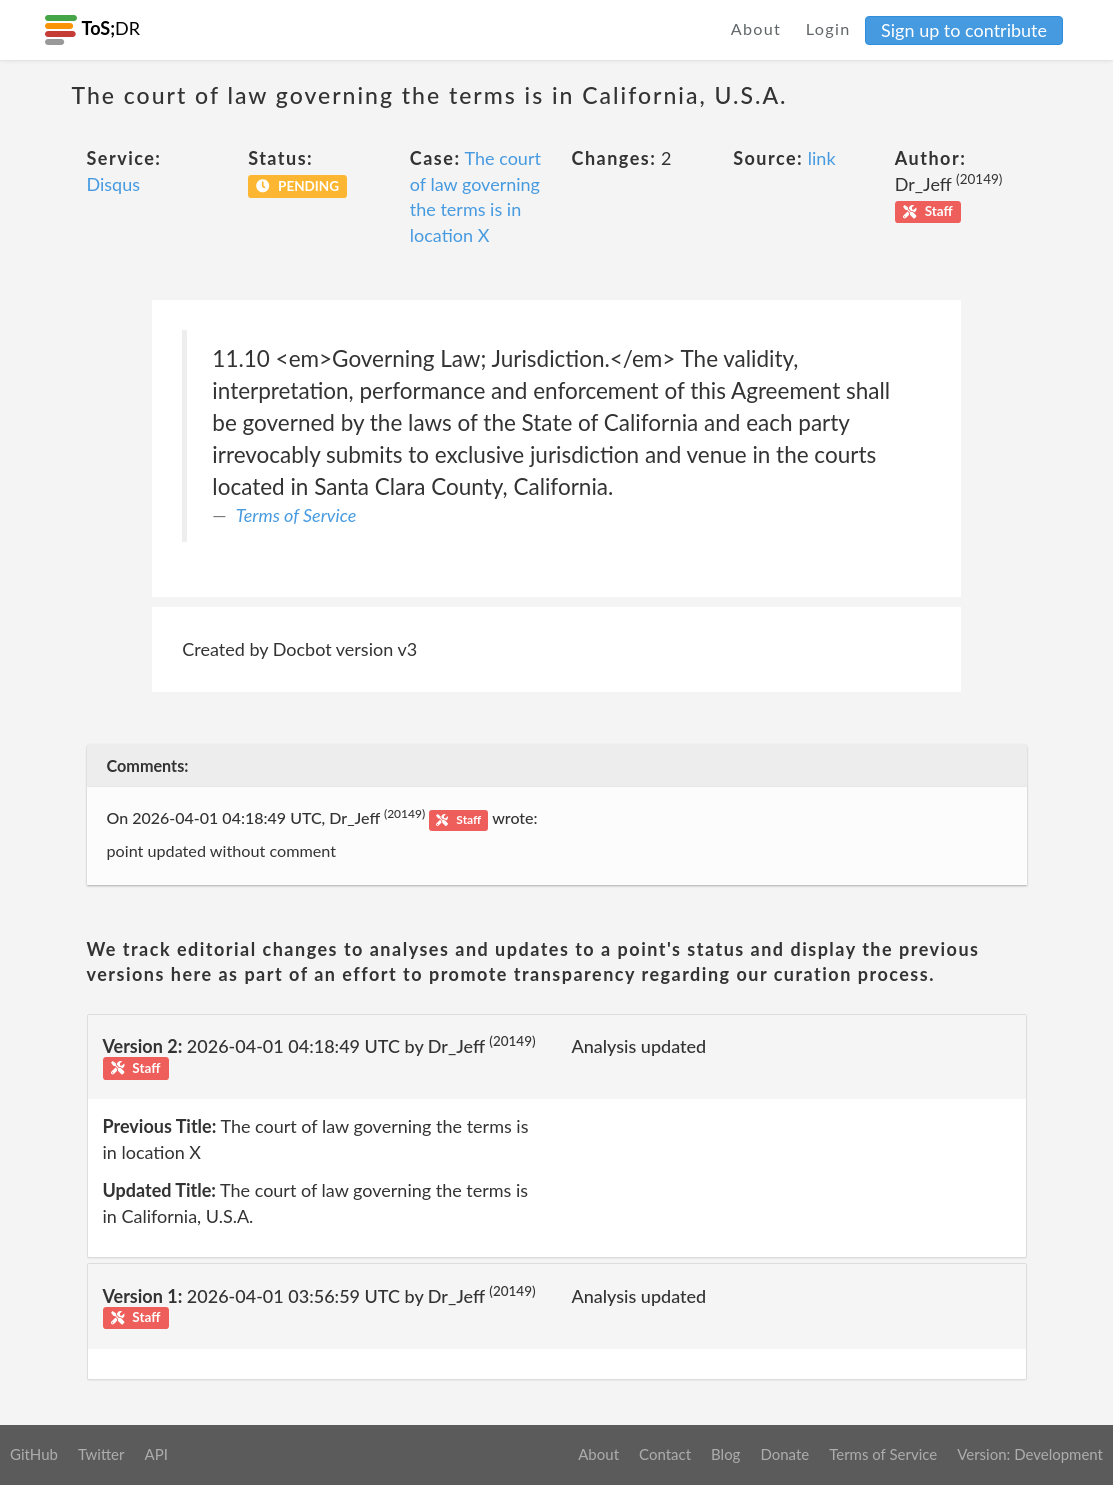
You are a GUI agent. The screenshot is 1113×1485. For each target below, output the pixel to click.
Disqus (114, 184)
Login (828, 28)
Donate (784, 1454)
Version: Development (1030, 1454)
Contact (665, 1454)
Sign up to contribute (964, 30)
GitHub (34, 1454)
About (756, 28)
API (155, 1454)
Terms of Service (296, 515)
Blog (725, 1454)
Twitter (101, 1454)
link (822, 158)
